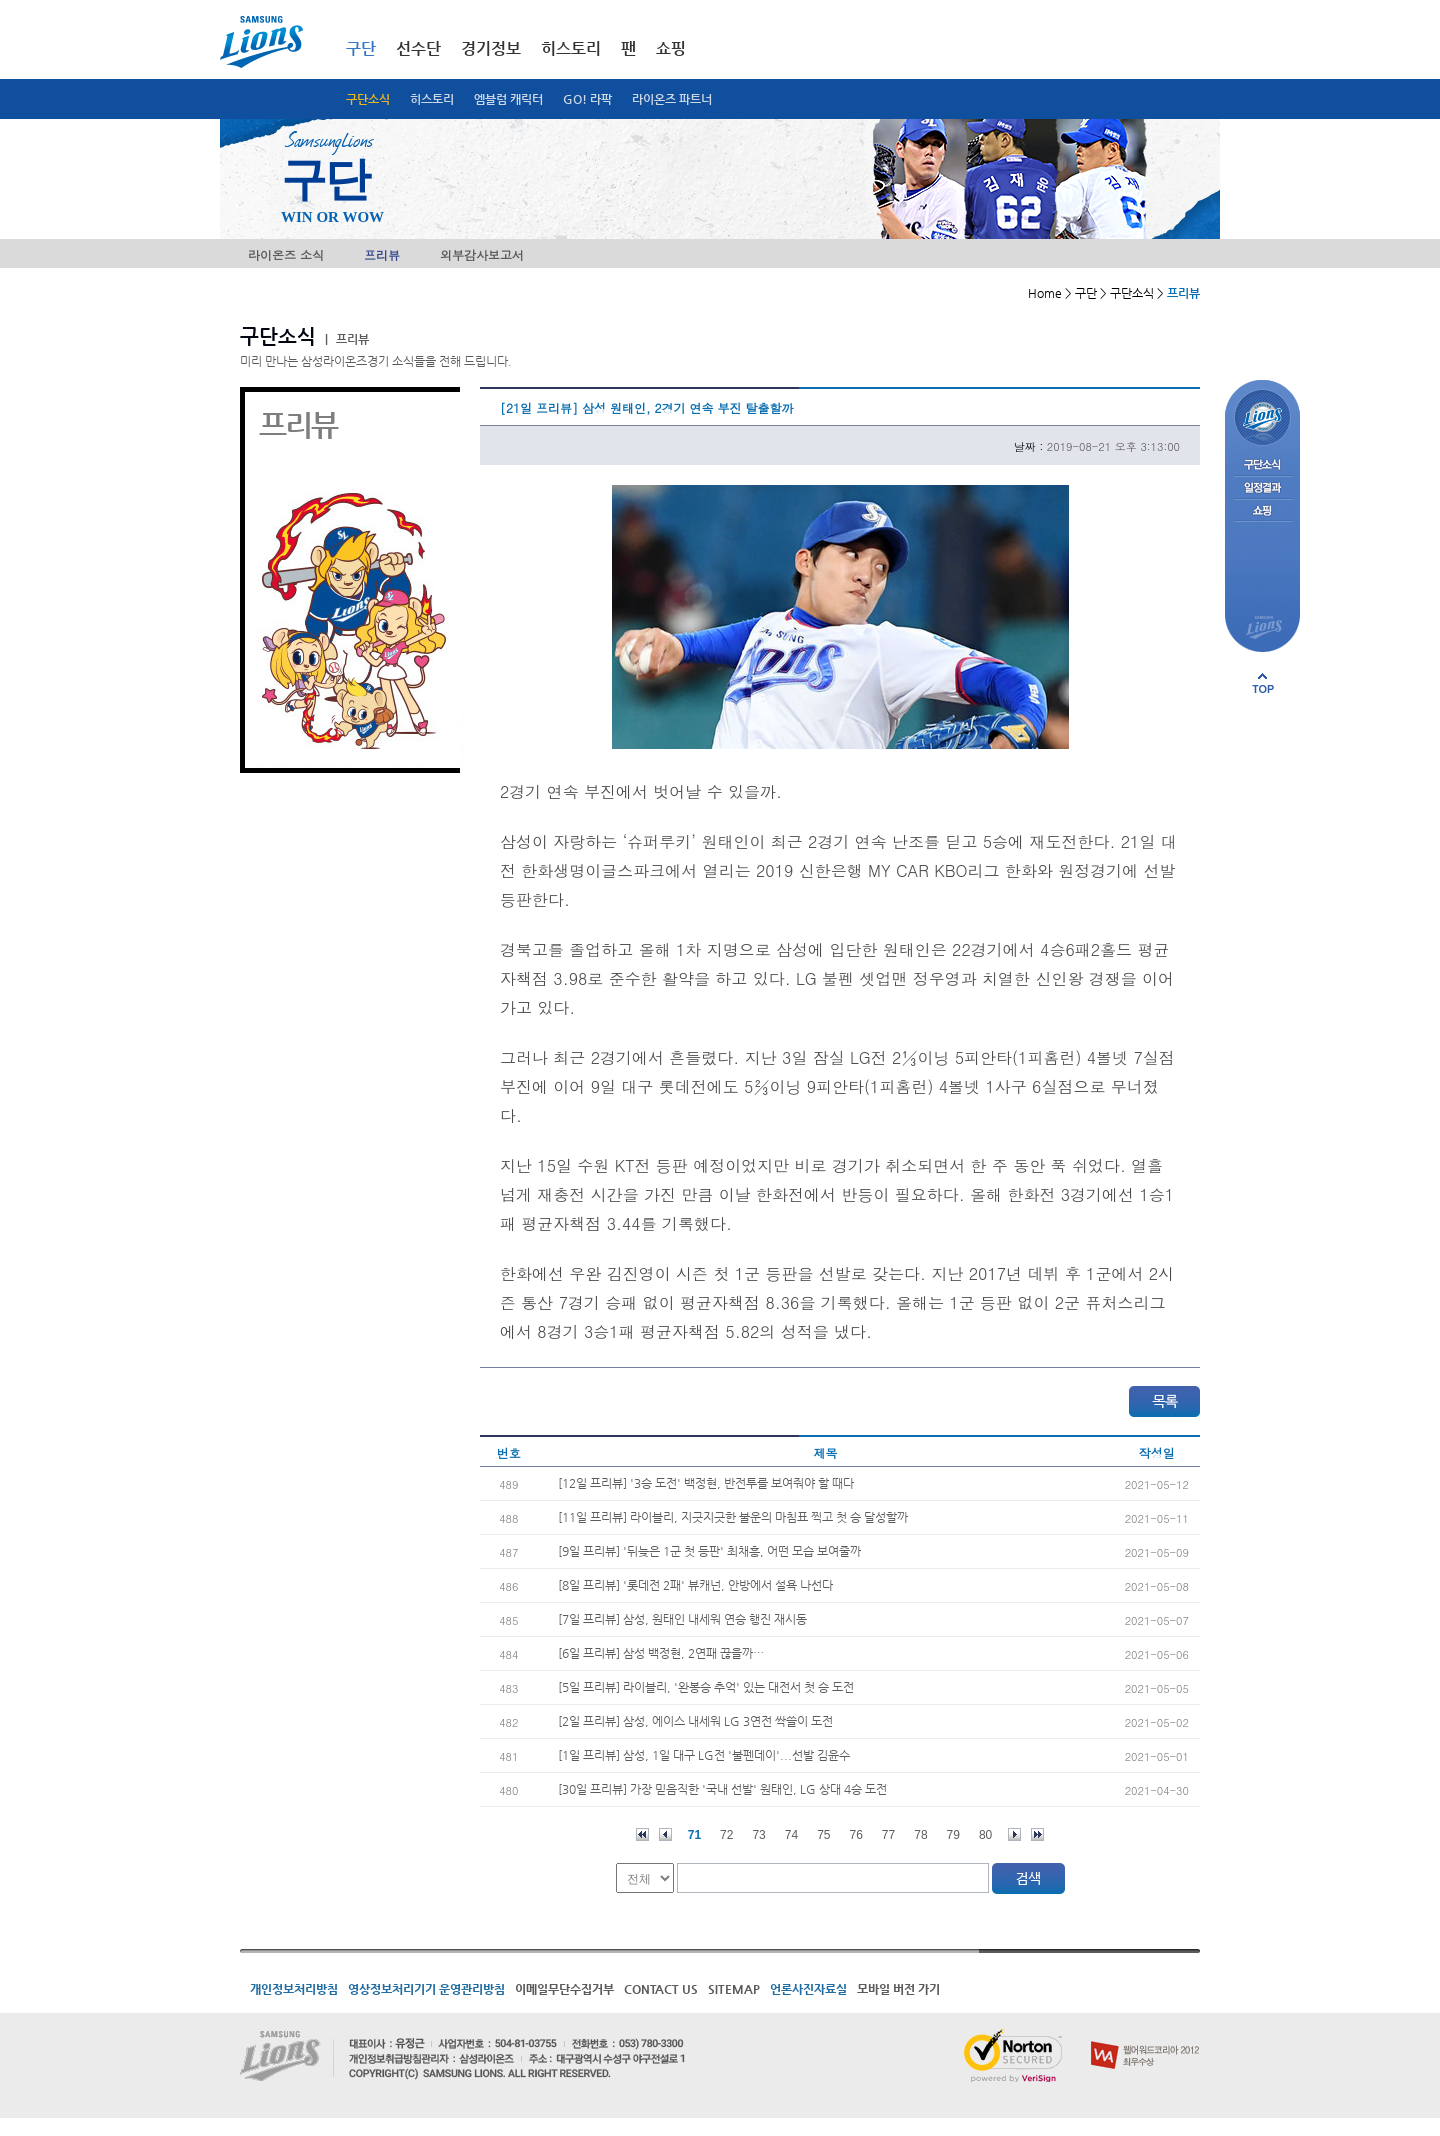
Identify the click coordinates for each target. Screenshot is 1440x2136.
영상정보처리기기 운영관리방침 (426, 1989)
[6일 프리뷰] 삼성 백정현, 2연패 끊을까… (661, 1653)
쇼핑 (671, 48)
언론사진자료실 (808, 1989)
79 (953, 1835)
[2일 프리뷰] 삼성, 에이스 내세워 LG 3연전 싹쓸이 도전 (695, 1721)
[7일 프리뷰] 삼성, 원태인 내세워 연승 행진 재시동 (682, 1619)
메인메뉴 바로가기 (0, 0)
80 (985, 1835)
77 (888, 1835)
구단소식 (368, 99)
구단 (361, 48)
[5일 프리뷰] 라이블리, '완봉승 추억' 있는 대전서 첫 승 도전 (706, 1687)
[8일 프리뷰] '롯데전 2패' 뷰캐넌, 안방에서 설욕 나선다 (695, 1585)
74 (791, 1835)
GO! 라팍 (587, 99)
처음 (642, 1834)
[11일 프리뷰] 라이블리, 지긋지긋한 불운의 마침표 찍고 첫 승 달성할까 (733, 1517)
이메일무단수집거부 (564, 1989)
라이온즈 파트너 (672, 99)
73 (758, 1835)
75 (823, 1835)
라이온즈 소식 (286, 254)
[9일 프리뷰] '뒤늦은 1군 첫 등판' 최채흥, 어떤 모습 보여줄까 (709, 1551)
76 (856, 1835)
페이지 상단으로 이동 (1263, 683)
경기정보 (491, 48)
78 (920, 1835)
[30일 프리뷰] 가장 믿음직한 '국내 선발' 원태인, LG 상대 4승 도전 (722, 1789)
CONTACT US (661, 1989)
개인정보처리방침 (294, 1989)
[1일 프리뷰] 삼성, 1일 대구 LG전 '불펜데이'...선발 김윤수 (704, 1755)
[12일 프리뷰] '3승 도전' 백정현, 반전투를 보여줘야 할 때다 (706, 1483)
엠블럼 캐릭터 (508, 99)
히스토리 (432, 99)
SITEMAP (734, 1989)
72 (726, 1835)
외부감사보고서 (482, 254)
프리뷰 (382, 254)
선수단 (418, 48)
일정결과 (1262, 488)
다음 (1014, 1834)
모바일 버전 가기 (898, 1989)
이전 (665, 1834)
